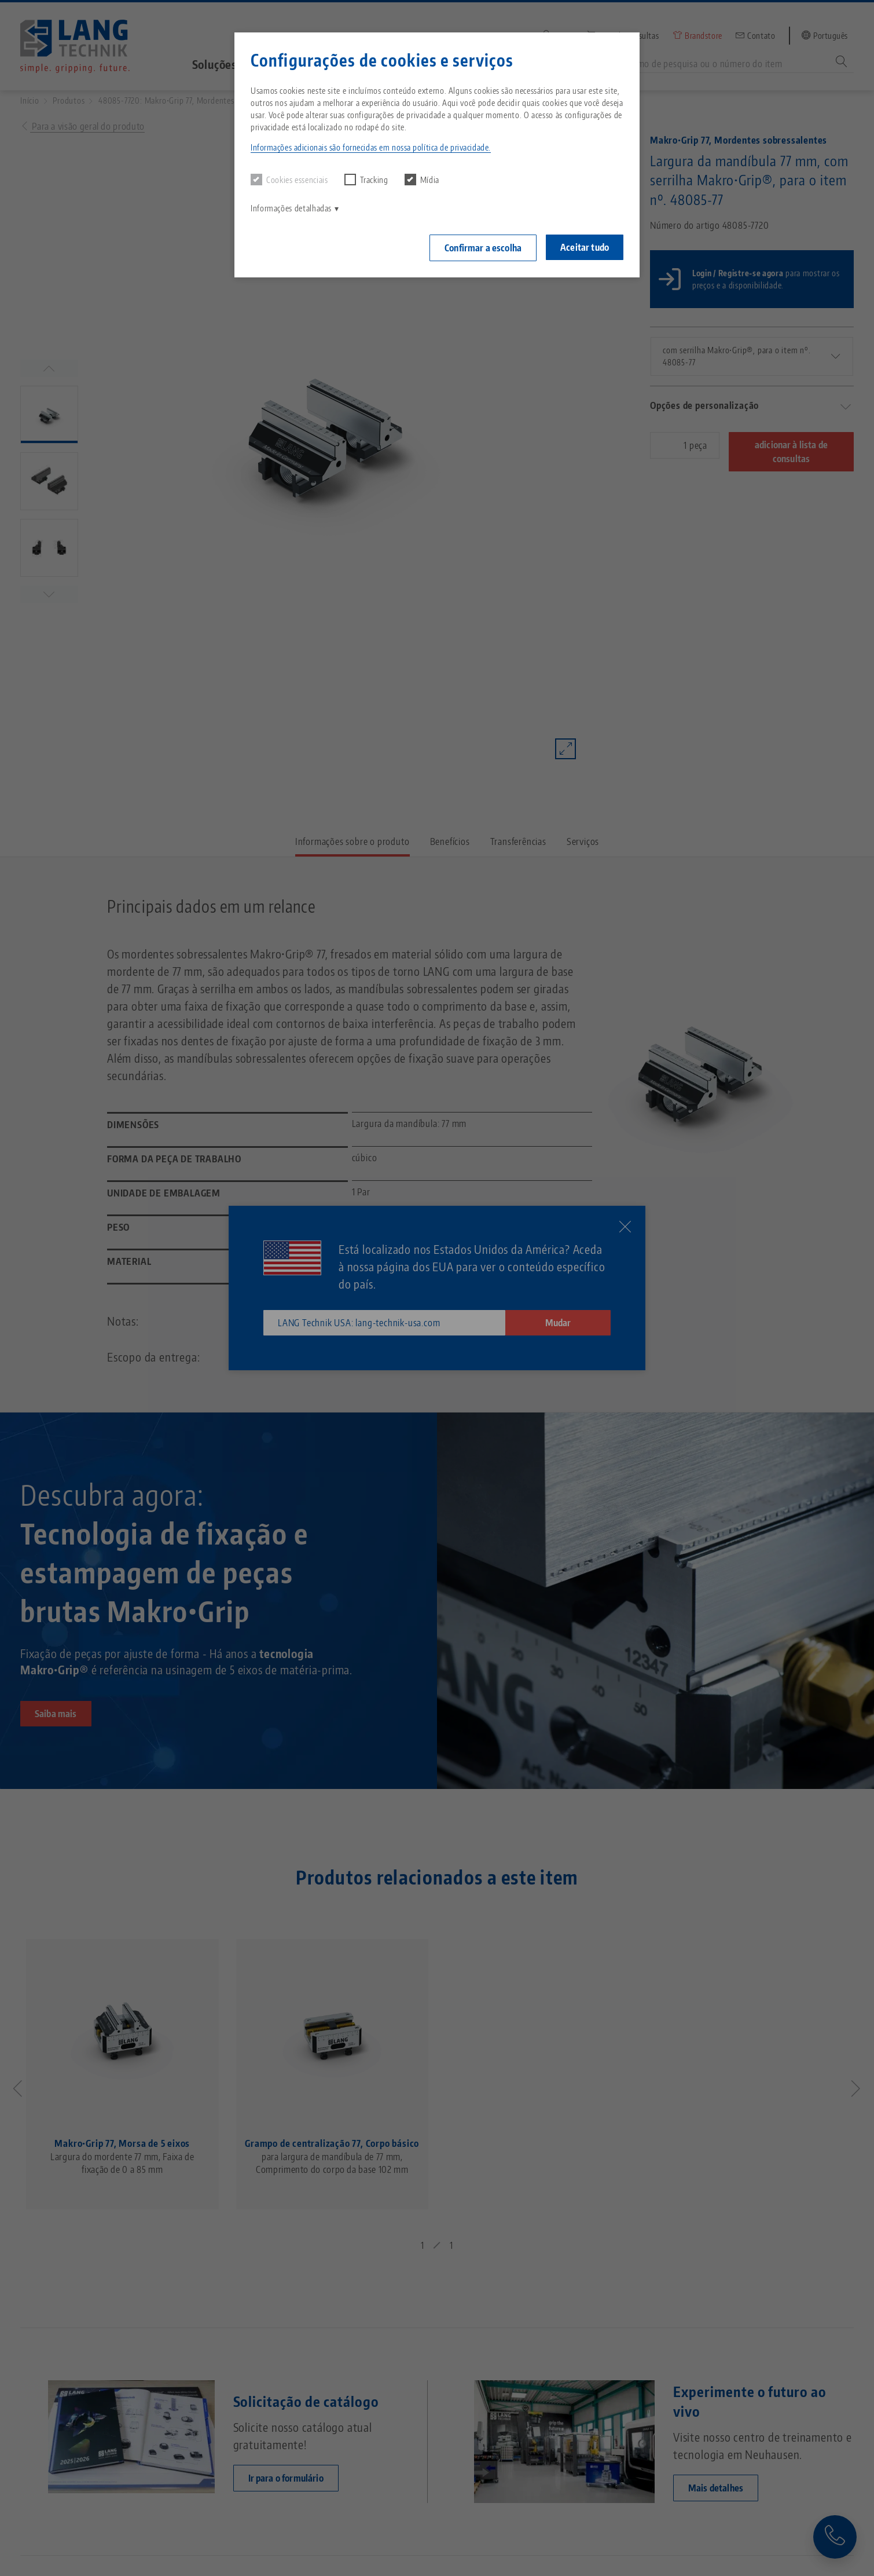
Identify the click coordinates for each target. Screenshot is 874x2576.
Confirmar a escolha (483, 248)
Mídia (422, 179)
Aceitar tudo (584, 247)
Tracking (366, 179)
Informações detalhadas (291, 208)
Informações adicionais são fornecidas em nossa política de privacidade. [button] (371, 147)
